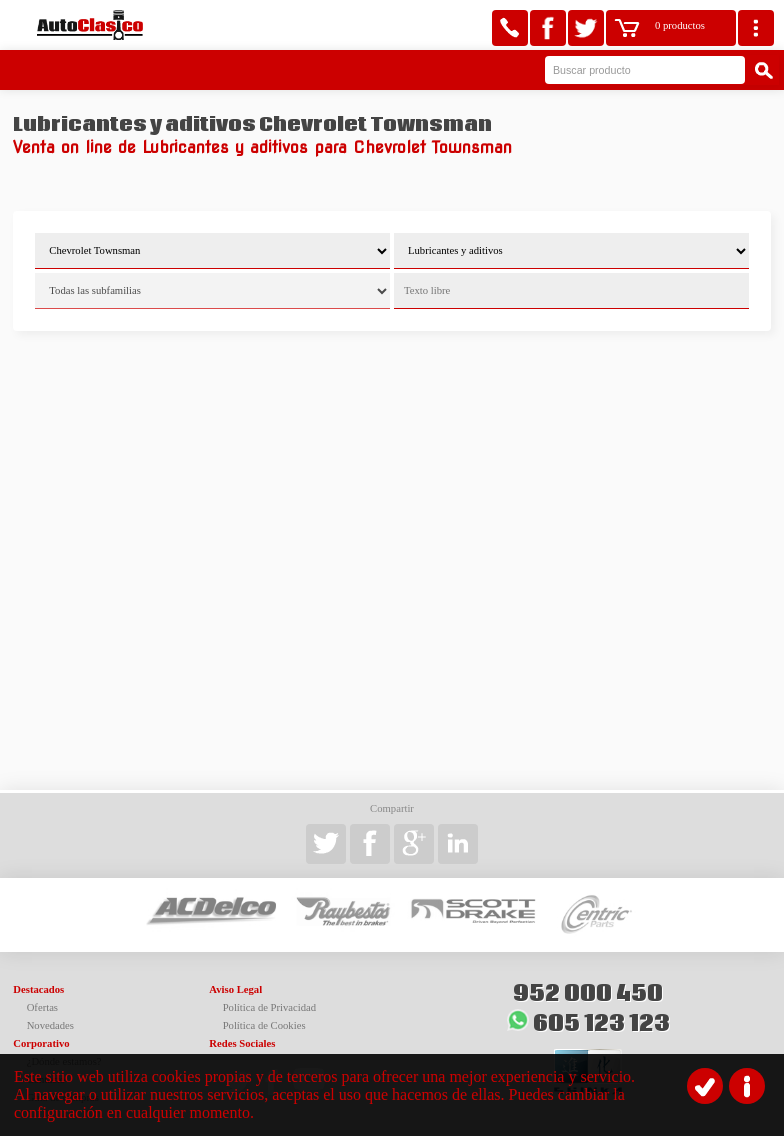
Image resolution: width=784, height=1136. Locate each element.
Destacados (38, 989)
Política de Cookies (264, 1025)
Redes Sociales (242, 1043)
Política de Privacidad (270, 1007)
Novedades (50, 1025)
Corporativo (41, 1043)
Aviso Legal (235, 989)
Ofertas (42, 1007)
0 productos (680, 25)
